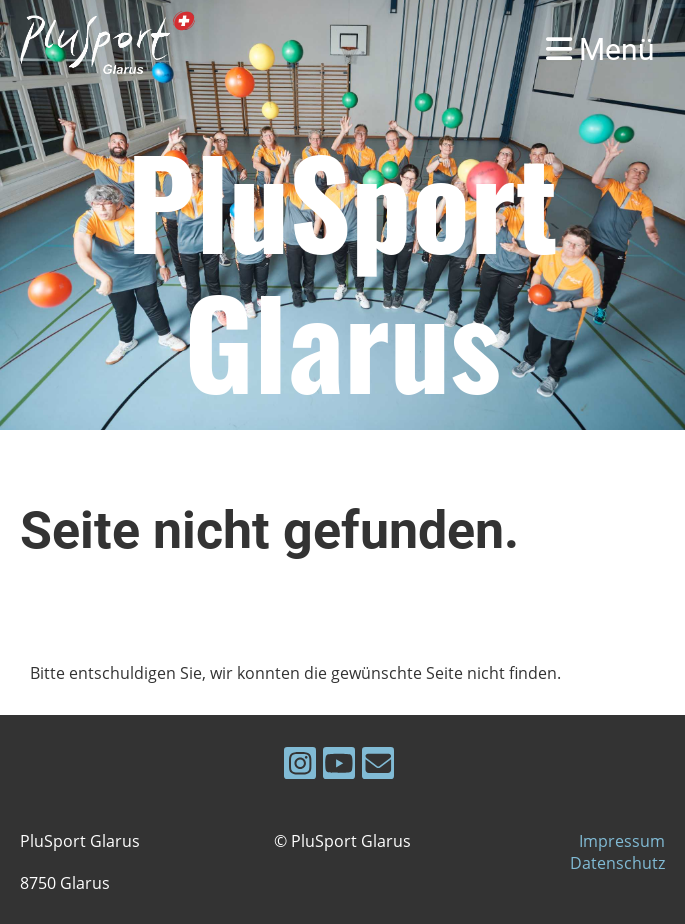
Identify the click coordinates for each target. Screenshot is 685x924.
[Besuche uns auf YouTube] (339, 766)
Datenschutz (617, 863)
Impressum (622, 841)
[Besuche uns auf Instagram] (300, 766)
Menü (600, 49)
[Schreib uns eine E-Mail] (378, 766)
